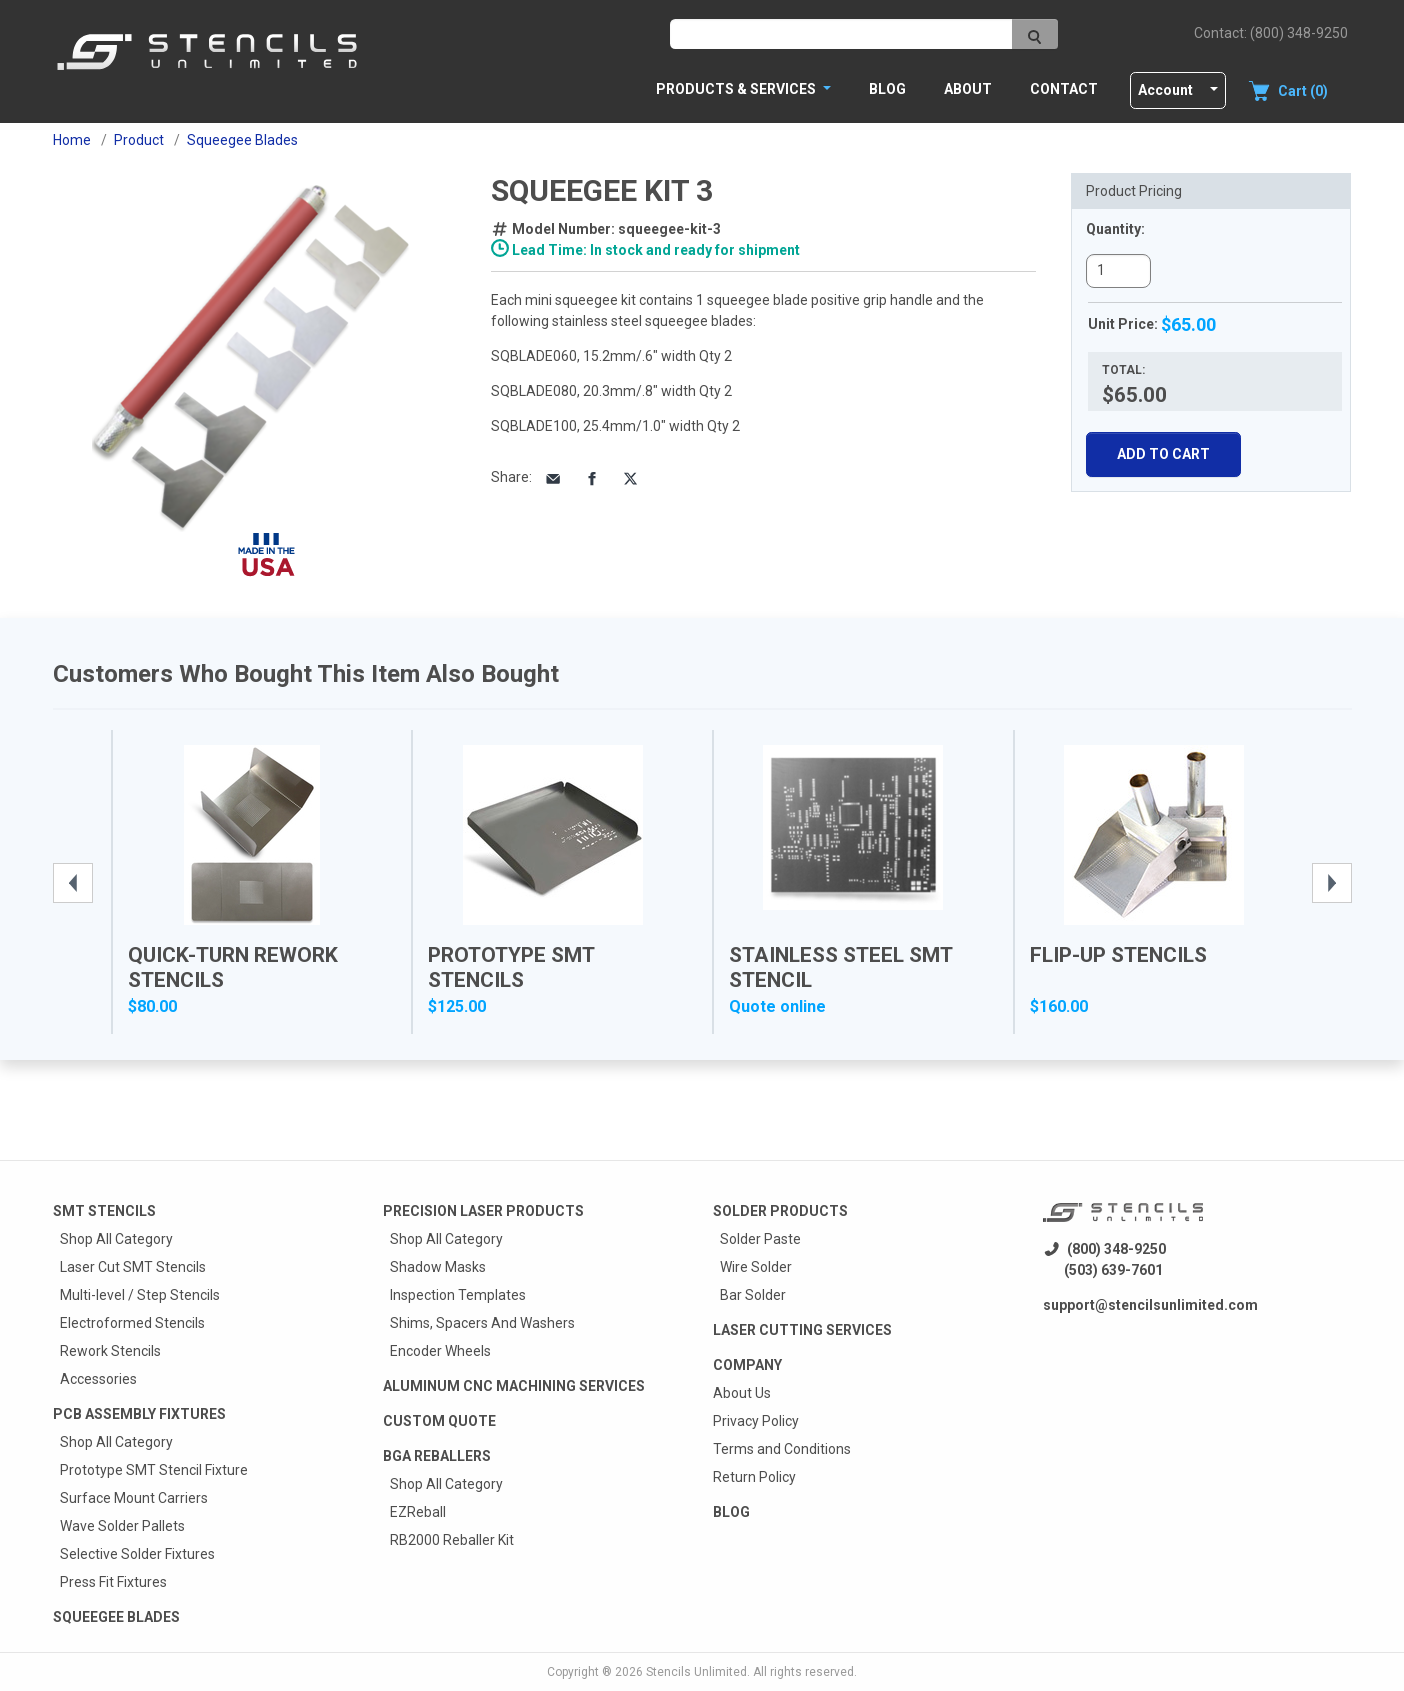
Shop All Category (116, 1239)
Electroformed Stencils (132, 1323)
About (968, 89)
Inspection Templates (458, 1295)
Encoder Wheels (440, 1351)
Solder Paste (760, 1239)
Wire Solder (756, 1267)
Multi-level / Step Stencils (140, 1295)
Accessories (98, 1379)
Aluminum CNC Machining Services (514, 1386)
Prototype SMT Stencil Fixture (154, 1470)
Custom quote (439, 1421)
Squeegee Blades (116, 1617)
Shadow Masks (438, 1267)
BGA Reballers (437, 1456)
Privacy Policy (756, 1421)
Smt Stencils (104, 1211)
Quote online (777, 1006)
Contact (1064, 89)
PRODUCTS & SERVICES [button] (737, 89)
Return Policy (754, 1477)
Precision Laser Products (483, 1211)
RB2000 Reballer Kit (452, 1540)
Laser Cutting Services (802, 1330)
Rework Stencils (110, 1351)
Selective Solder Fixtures (137, 1554)
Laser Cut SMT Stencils (133, 1267)
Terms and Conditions (782, 1449)
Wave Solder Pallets (122, 1526)
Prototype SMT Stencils (511, 967)
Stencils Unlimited (696, 1672)
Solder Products (780, 1211)
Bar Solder (753, 1295)
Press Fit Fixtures (113, 1582)
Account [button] (1165, 90)
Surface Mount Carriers (134, 1498)
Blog (887, 89)
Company (747, 1365)
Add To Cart (1163, 454)
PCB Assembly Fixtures (139, 1414)
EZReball (418, 1512)
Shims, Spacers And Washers (482, 1323)
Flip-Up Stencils (1118, 955)
